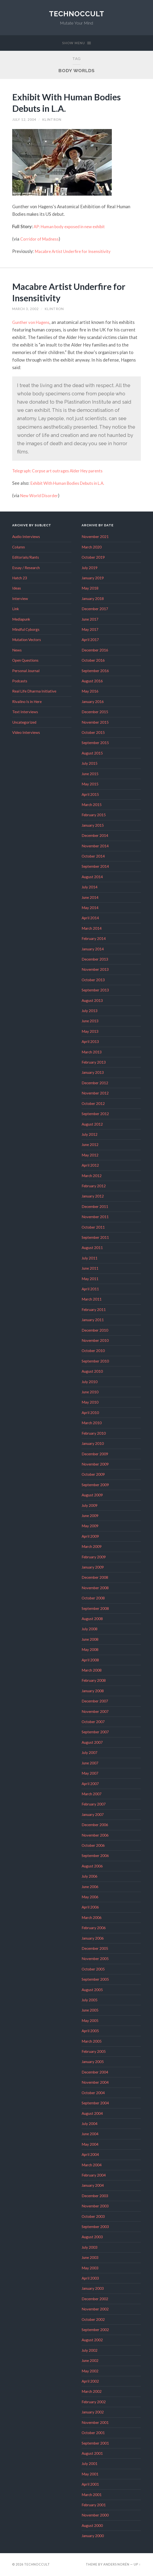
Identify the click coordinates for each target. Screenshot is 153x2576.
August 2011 (92, 1248)
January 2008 (93, 1691)
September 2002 (95, 2330)
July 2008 (89, 1629)
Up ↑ (137, 2565)
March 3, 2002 (25, 309)
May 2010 (90, 1402)
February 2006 (94, 1928)
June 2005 (90, 2010)
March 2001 (92, 2495)
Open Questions (25, 660)
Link (15, 609)
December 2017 (95, 609)
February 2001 (94, 2505)
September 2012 (95, 1114)
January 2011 (93, 1320)
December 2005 (95, 1948)
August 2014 (92, 877)
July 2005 (89, 2000)
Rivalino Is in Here (27, 702)
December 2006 (95, 1825)
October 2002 (93, 2319)
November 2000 (95, 2515)
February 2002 (94, 2402)
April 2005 (90, 2031)
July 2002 (89, 2350)
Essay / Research (26, 568)
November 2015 (95, 722)
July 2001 (89, 2464)
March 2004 (92, 2165)
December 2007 (95, 1701)
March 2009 (92, 1546)
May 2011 (90, 1279)
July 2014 (89, 887)
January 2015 (93, 825)
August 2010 (92, 1371)
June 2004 (90, 2134)
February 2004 (94, 2175)
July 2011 (89, 1258)
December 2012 (95, 1083)
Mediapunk (21, 619)
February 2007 (94, 1804)
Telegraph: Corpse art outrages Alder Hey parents (61, 470)
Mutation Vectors (26, 640)
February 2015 (94, 815)
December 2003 (95, 2196)
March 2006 (92, 1918)
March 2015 (92, 805)
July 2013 (89, 1011)
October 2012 (93, 1104)
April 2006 (90, 1907)
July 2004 (89, 2124)
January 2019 (93, 578)
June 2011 (90, 1268)
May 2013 (90, 1031)
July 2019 (89, 568)
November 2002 (95, 2309)
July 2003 (89, 2247)
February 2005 (94, 2051)
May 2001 (90, 2474)
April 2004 (90, 2154)
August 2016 (92, 681)
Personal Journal (25, 671)
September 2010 (95, 1361)
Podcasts (19, 681)
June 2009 (90, 1516)
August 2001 (92, 2453)
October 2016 (93, 660)
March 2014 (92, 928)
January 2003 (93, 2288)
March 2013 (92, 1052)
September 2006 (95, 1856)
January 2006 (93, 1938)
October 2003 (93, 2216)
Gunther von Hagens (32, 322)
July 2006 (89, 1876)
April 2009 (90, 1536)
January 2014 (93, 949)
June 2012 (90, 1145)
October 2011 (93, 1227)
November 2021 (95, 537)
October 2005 (93, 1969)
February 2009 (94, 1557)
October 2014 (93, 856)
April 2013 (90, 1042)
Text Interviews (25, 712)
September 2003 (95, 2227)
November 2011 (95, 1217)
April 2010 (90, 1413)
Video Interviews (26, 732)
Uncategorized (24, 722)
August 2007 (92, 1742)
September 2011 (95, 1237)
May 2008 (90, 1650)
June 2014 (90, 897)
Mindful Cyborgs (25, 629)
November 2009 (95, 1464)
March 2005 (92, 2041)
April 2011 (90, 1289)
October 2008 (93, 1598)
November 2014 (95, 846)
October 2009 (93, 1474)
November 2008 (95, 1588)
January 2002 (93, 2412)
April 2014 (90, 918)
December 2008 (95, 1577)
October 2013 (93, 980)
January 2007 (93, 1815)
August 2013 (92, 1000)
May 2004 (90, 2144)
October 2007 (93, 1722)
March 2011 (92, 1299)
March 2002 (92, 2391)
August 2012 (92, 1124)
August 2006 (92, 1866)
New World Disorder (40, 495)
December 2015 (95, 712)
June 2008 (90, 1639)
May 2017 (90, 629)
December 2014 (95, 835)
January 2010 (93, 1443)
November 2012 (95, 1093)
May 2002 (90, 2371)
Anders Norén (116, 2565)
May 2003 (90, 2268)
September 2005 (95, 1979)
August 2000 (92, 2526)
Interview (20, 599)
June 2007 (90, 1763)
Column (18, 547)
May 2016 (90, 691)
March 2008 (92, 1670)
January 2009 (93, 1567)
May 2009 (90, 1526)
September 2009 (95, 1485)
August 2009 (92, 1495)
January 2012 (93, 1196)
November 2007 (95, 1711)
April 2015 (90, 794)
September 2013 (95, 990)
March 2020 (92, 547)
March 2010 (92, 1423)
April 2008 (90, 1660)
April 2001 (90, 2484)
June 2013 (90, 1021)
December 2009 (95, 1454)
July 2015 (89, 763)
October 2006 (93, 1845)
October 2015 (93, 732)
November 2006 (95, 1835)
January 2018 (93, 599)
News (17, 650)
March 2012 (92, 1176)
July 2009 (89, 1505)
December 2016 (95, 650)
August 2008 (92, 1619)
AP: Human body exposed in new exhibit (72, 226)
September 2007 (95, 1732)
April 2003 (90, 2278)
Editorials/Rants (25, 557)
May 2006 (90, 1897)
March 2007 (92, 1794)
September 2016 (95, 671)
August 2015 (92, 753)
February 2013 (94, 1062)
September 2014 (95, 866)
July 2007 (89, 1753)
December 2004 (95, 2072)
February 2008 (94, 1680)
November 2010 (95, 1340)
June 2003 (90, 2257)
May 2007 (90, 1773)
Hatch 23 (19, 578)
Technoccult (76, 14)
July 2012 (89, 1134)
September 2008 (95, 1608)
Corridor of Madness (40, 239)
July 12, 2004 (24, 120)
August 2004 (92, 2113)
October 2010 (93, 1351)
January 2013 (93, 1072)
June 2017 (90, 619)
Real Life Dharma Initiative (34, 691)
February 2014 (94, 939)
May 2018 (90, 588)
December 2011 (95, 1207)
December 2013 (95, 959)
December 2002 (95, 2299)
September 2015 (95, 743)
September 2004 (95, 2103)
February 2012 (94, 1186)
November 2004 (95, 2082)
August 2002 (92, 2340)
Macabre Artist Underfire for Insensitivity (76, 251)
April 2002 (90, 2381)
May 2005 (90, 2021)
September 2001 (95, 2443)
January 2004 (93, 2185)
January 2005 (93, 2062)
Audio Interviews (26, 537)
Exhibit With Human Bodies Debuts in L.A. (71, 102)
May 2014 (90, 908)
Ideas (16, 588)
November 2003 (95, 2206)
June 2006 (90, 1887)
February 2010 (94, 1433)
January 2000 (93, 2536)
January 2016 (93, 702)
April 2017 (90, 640)
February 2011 (94, 1310)
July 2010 (89, 1382)
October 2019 (93, 557)
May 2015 (90, 784)
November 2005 (95, 1959)
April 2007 (90, 1783)
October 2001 (93, 2433)
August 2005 (92, 1990)
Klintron (52, 120)
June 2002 (90, 2361)
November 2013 (95, 969)
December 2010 (95, 1330)
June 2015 (90, 774)
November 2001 (95, 2422)
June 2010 (90, 1392)
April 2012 (90, 1165)
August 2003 (92, 2237)
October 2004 (93, 2093)
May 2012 (90, 1155)
